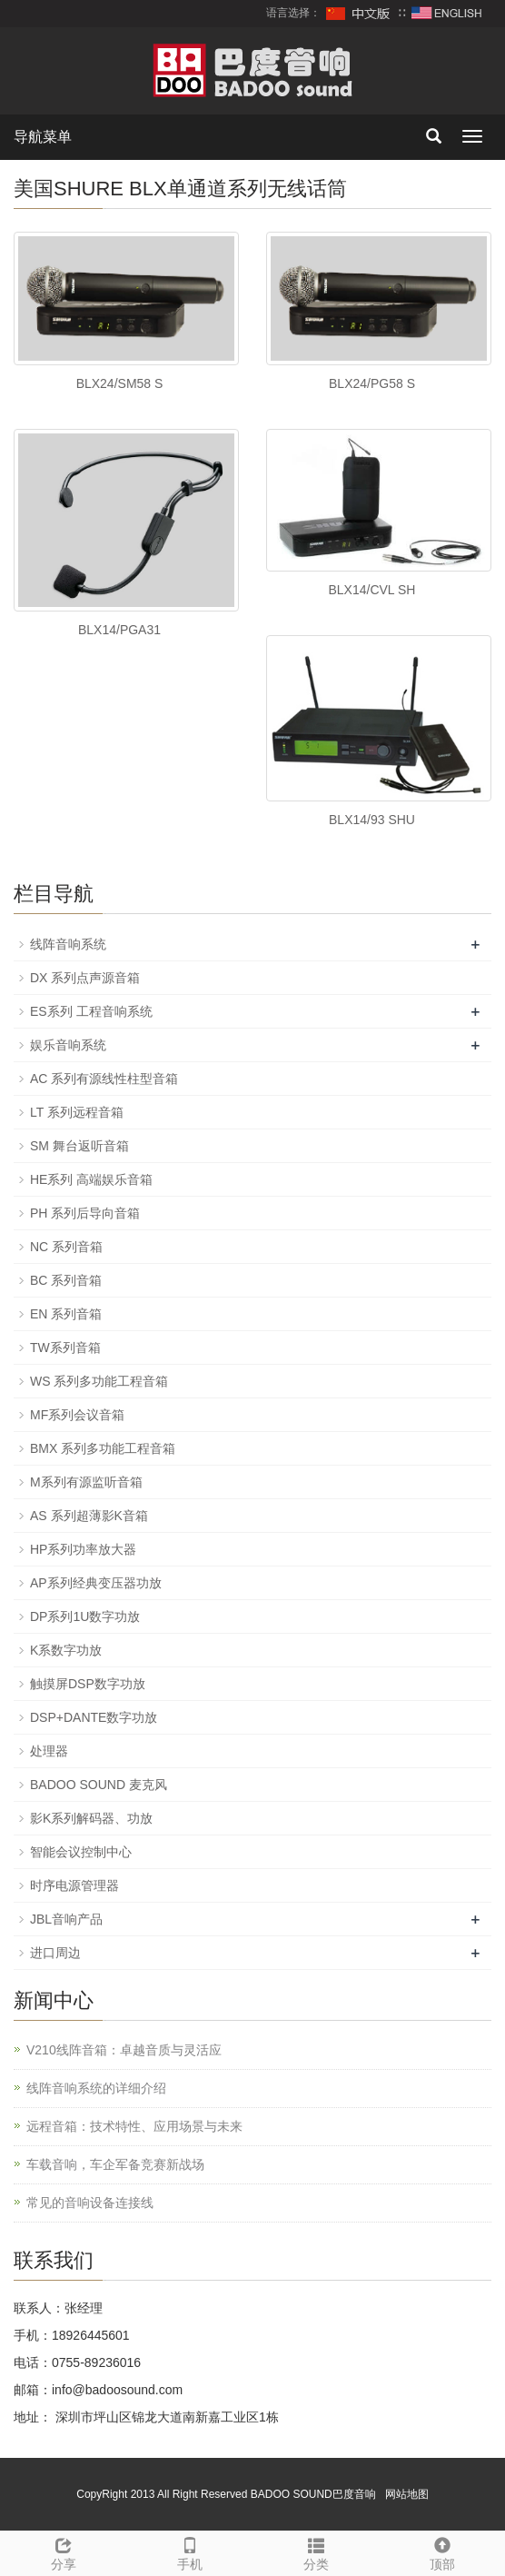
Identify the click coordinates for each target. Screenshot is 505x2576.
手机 (189, 2551)
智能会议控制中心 (81, 1852)
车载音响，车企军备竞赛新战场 (115, 2164)
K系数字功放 (66, 1650)
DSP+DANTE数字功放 (93, 1717)
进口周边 (55, 1952)
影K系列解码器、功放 (91, 1818)
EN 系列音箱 (66, 1314)
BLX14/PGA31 (119, 629)
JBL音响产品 (66, 1919)
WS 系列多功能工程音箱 (99, 1381)
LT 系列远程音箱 (77, 1112)
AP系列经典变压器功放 (96, 1583)
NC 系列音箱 (66, 1246)
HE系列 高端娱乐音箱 (91, 1179)
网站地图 (407, 2494)
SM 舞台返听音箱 (79, 1146)
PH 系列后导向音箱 (85, 1213)
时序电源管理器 (74, 1885)
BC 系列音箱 (66, 1280)
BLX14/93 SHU (372, 819)
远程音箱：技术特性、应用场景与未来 (134, 2126)
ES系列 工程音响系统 (91, 1011)
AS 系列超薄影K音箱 (89, 1515)
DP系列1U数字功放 (85, 1616)
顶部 (442, 2551)
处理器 (49, 1751)
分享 (63, 2551)
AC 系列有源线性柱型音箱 (104, 1078)
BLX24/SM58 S (119, 383)
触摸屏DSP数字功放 (87, 1683)
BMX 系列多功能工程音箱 (102, 1448)
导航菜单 (43, 136)
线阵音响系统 (68, 944)
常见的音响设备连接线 (89, 2202)
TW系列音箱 (65, 1347)
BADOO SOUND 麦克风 (98, 1784)
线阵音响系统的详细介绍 (96, 2088)
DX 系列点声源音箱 (85, 977)
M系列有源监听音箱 (86, 1482)
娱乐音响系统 (68, 1045)
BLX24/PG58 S (372, 383)
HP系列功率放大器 (83, 1549)
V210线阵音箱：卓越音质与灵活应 (124, 2050)
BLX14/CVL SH (372, 589)
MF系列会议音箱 (77, 1414)
